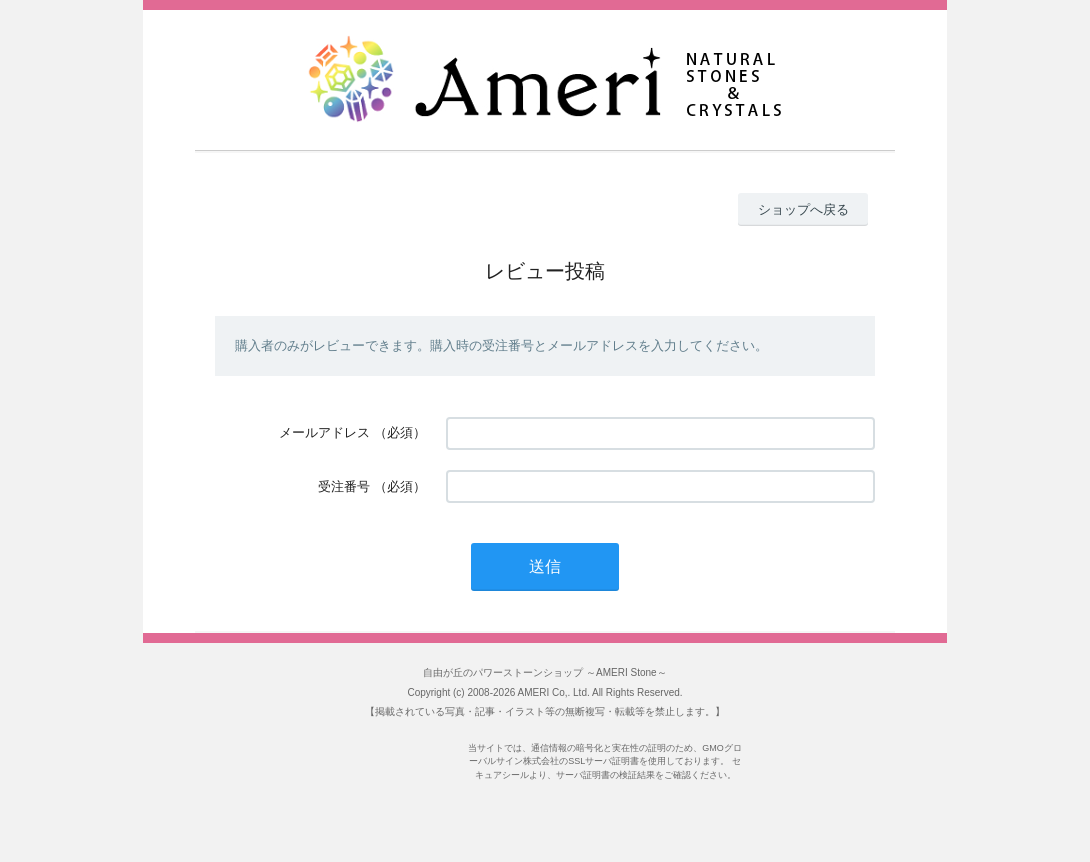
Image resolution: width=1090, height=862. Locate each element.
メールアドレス (324, 432)
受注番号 (344, 486)
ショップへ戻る (803, 209)
